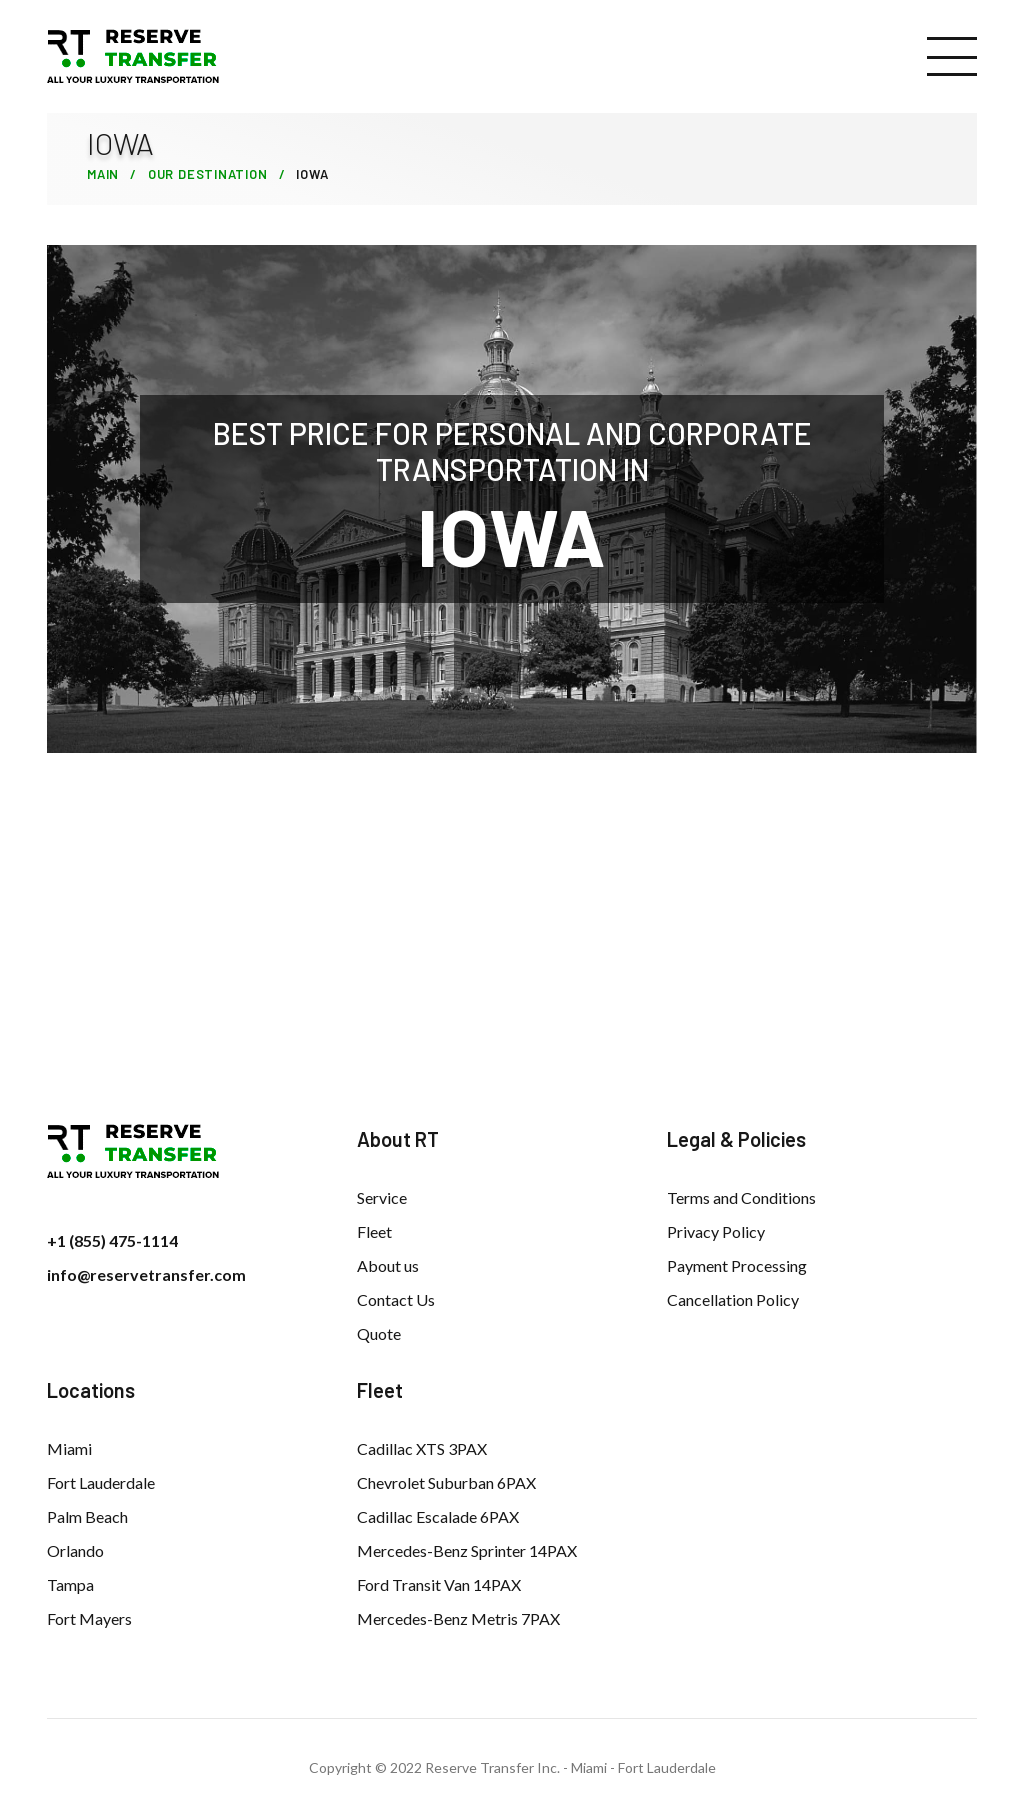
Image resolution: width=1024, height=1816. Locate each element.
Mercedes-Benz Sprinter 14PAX (467, 1550)
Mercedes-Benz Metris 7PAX (458, 1618)
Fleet (374, 1231)
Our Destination (208, 174)
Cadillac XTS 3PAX (422, 1448)
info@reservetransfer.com (146, 1274)
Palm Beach (87, 1516)
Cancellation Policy (733, 1299)
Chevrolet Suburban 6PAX (446, 1482)
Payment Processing (737, 1265)
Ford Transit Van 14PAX (439, 1584)
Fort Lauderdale (101, 1482)
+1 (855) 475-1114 (112, 1240)
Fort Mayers (89, 1618)
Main (103, 174)
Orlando (75, 1550)
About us (388, 1265)
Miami (69, 1448)
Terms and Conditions (741, 1197)
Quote (379, 1333)
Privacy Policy (716, 1231)
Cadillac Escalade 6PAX (438, 1516)
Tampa (70, 1584)
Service (382, 1197)
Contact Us (396, 1299)
